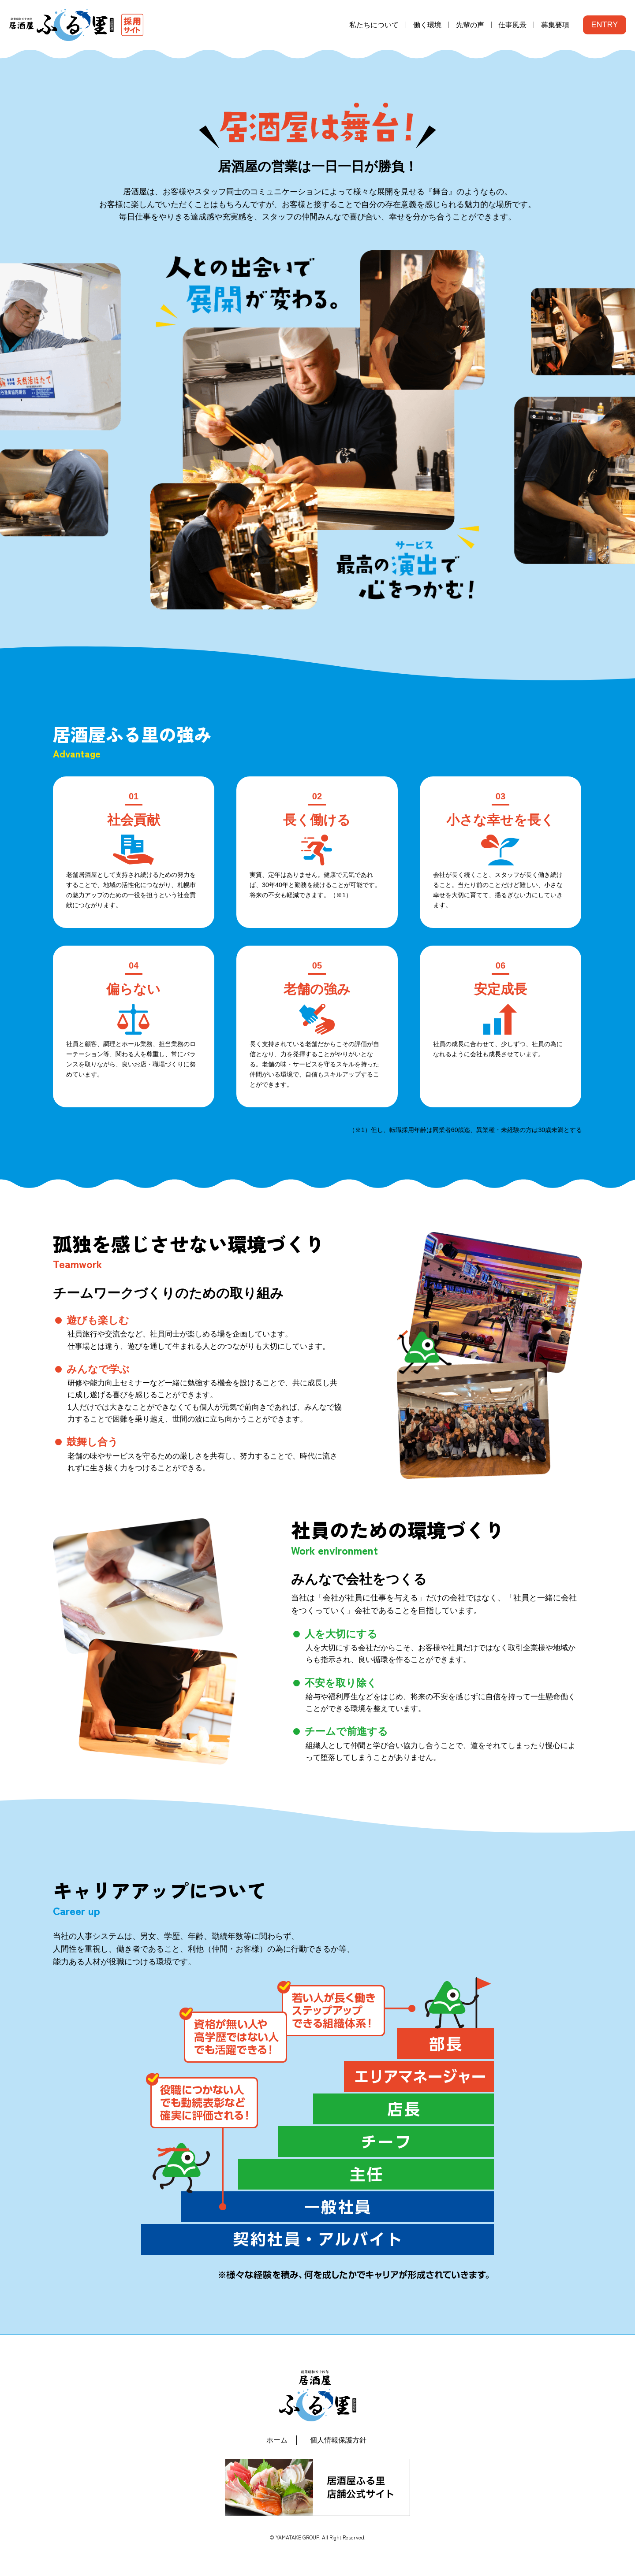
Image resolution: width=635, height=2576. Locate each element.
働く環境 (427, 25)
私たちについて (374, 25)
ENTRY (604, 24)
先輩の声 (470, 25)
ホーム (277, 2440)
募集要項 (555, 25)
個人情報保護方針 (338, 2440)
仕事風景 (512, 25)
